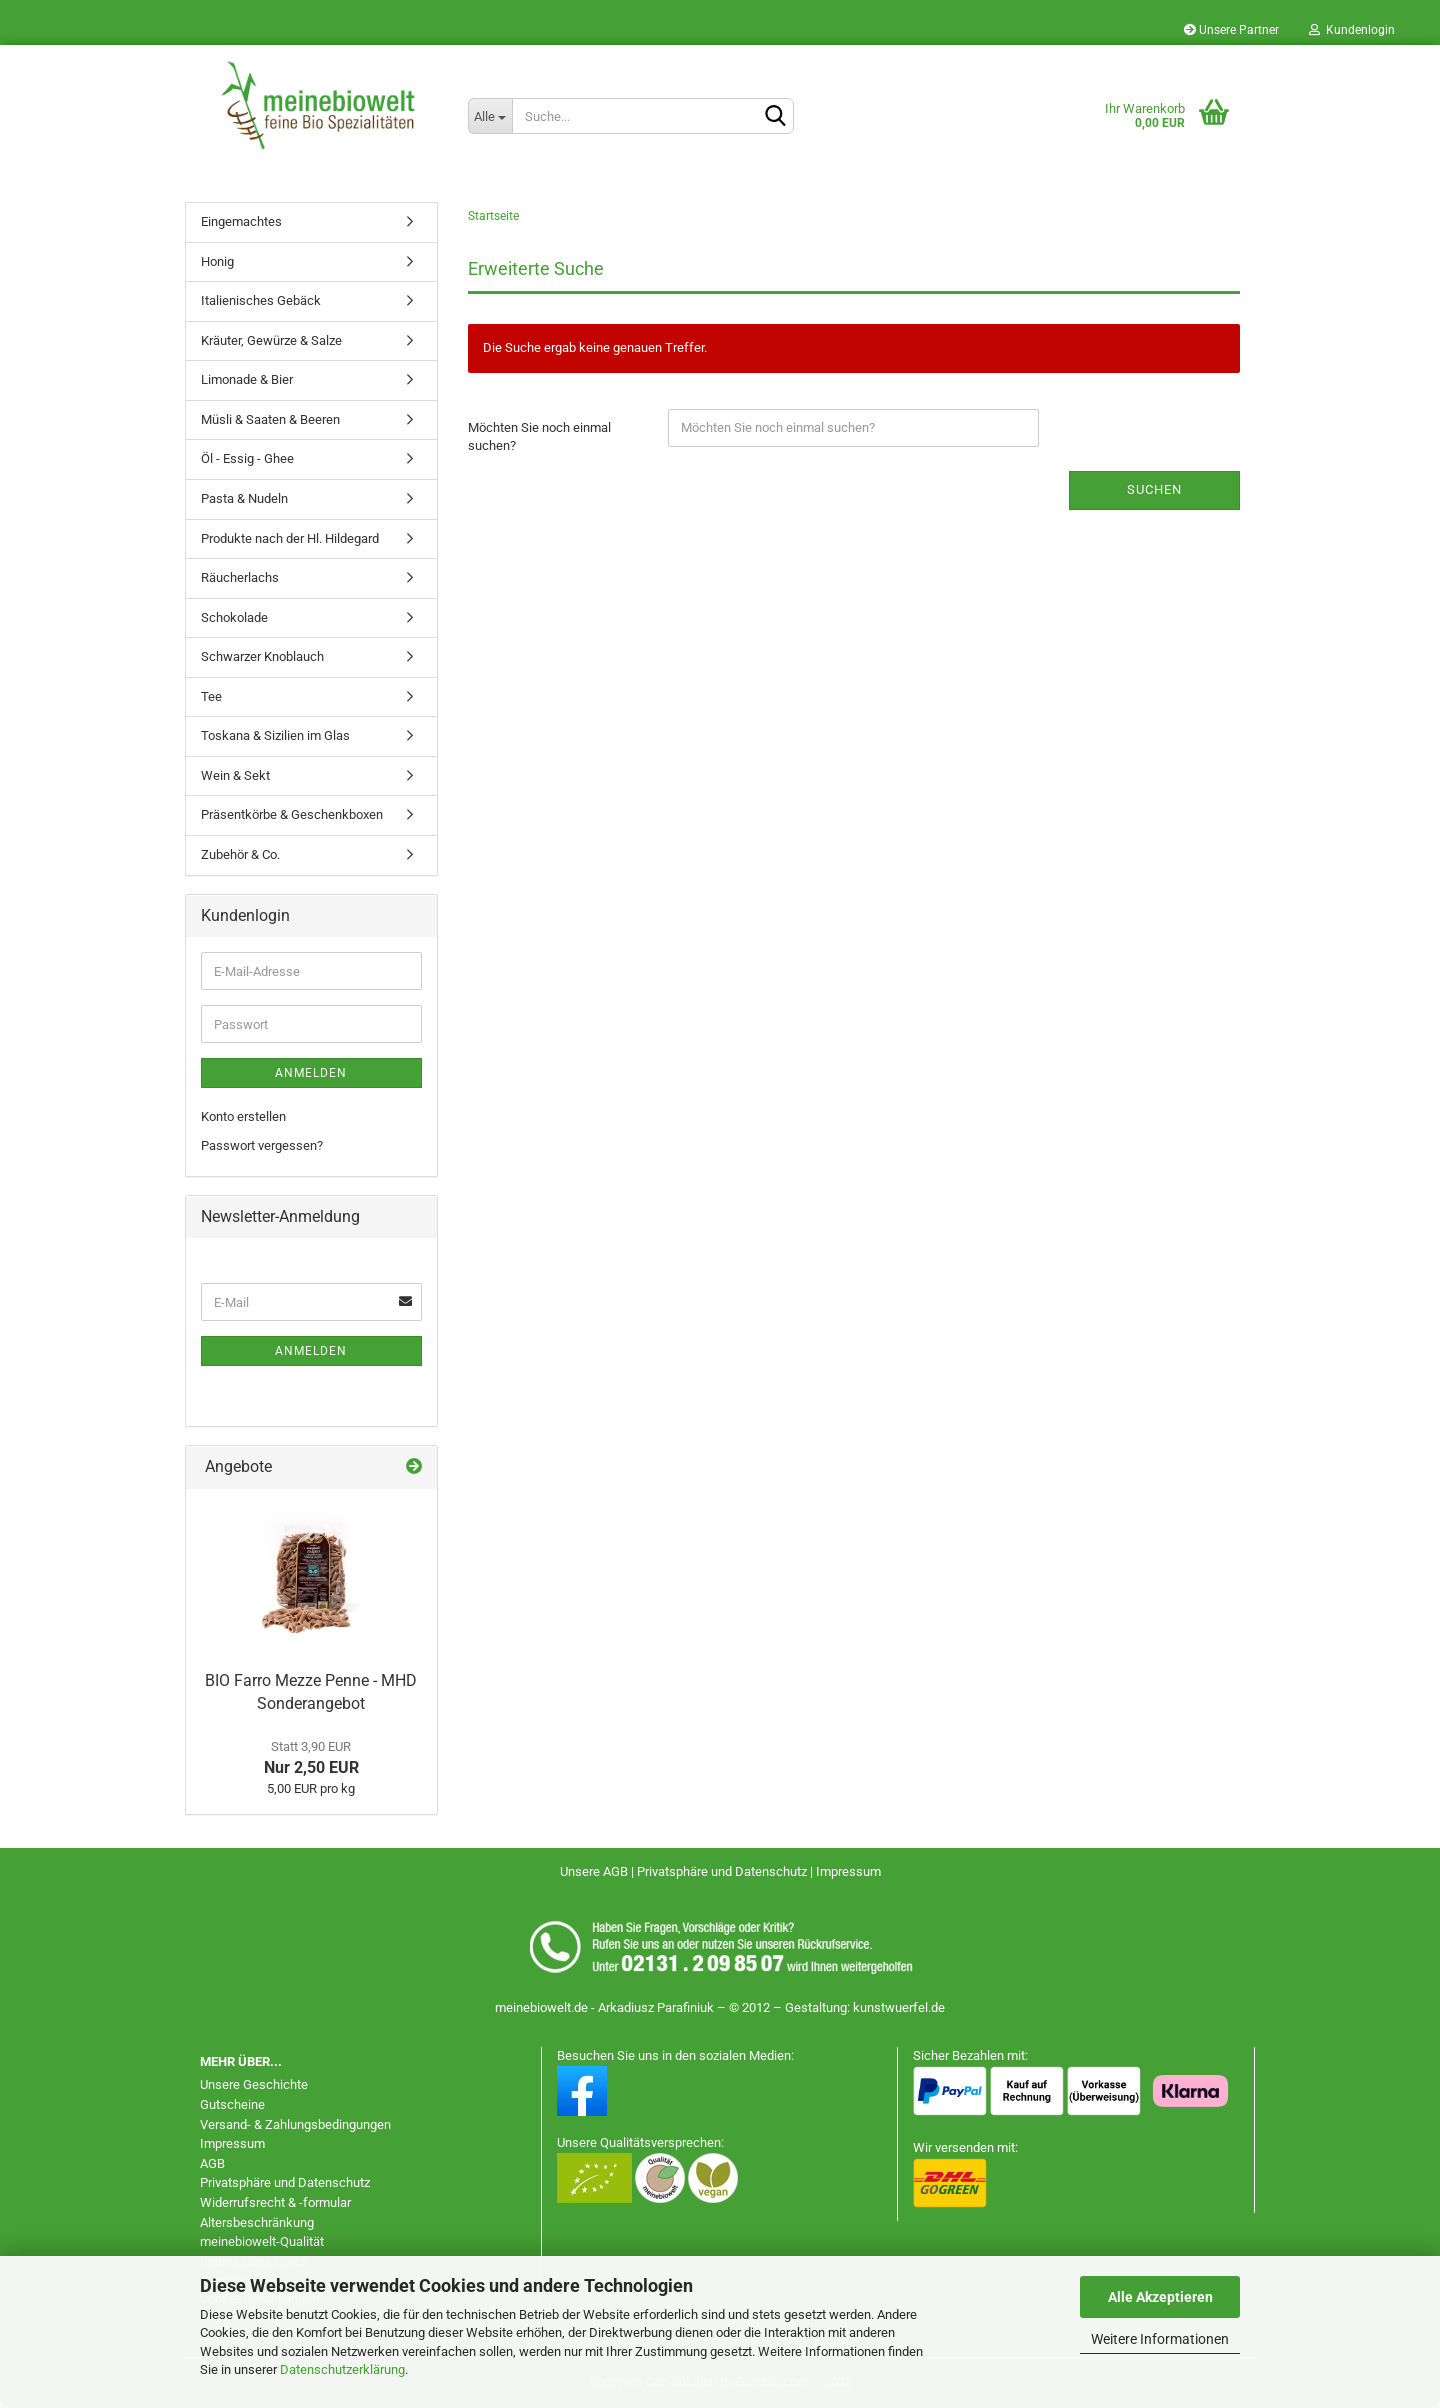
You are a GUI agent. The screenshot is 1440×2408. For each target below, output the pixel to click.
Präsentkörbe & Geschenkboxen (292, 814)
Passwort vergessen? (262, 1145)
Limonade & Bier (247, 379)
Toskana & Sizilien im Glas (275, 735)
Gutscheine (232, 2104)
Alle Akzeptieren (1160, 2297)
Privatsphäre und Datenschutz (723, 1871)
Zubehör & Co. (240, 854)
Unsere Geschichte (254, 2084)
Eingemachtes (241, 221)
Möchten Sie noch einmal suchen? (539, 437)
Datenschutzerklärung (342, 2369)
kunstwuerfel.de (899, 2007)
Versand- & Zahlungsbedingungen (295, 2124)
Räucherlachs (240, 577)
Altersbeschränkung (257, 2222)
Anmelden (311, 1073)
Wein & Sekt (235, 775)
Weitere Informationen (1160, 2339)
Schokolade (234, 617)
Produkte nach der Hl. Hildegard (290, 538)
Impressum (848, 1871)
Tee (211, 696)
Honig (217, 261)
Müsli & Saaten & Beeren (270, 419)
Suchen (1154, 489)
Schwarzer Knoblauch (262, 656)
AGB (212, 2163)
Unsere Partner (1231, 30)
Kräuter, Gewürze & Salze (271, 340)
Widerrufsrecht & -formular (275, 2202)
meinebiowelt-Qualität (262, 2241)
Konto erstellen (243, 1116)
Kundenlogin (1352, 30)
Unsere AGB (595, 1871)
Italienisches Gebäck (261, 300)
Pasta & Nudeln (244, 498)
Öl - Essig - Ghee (247, 458)
